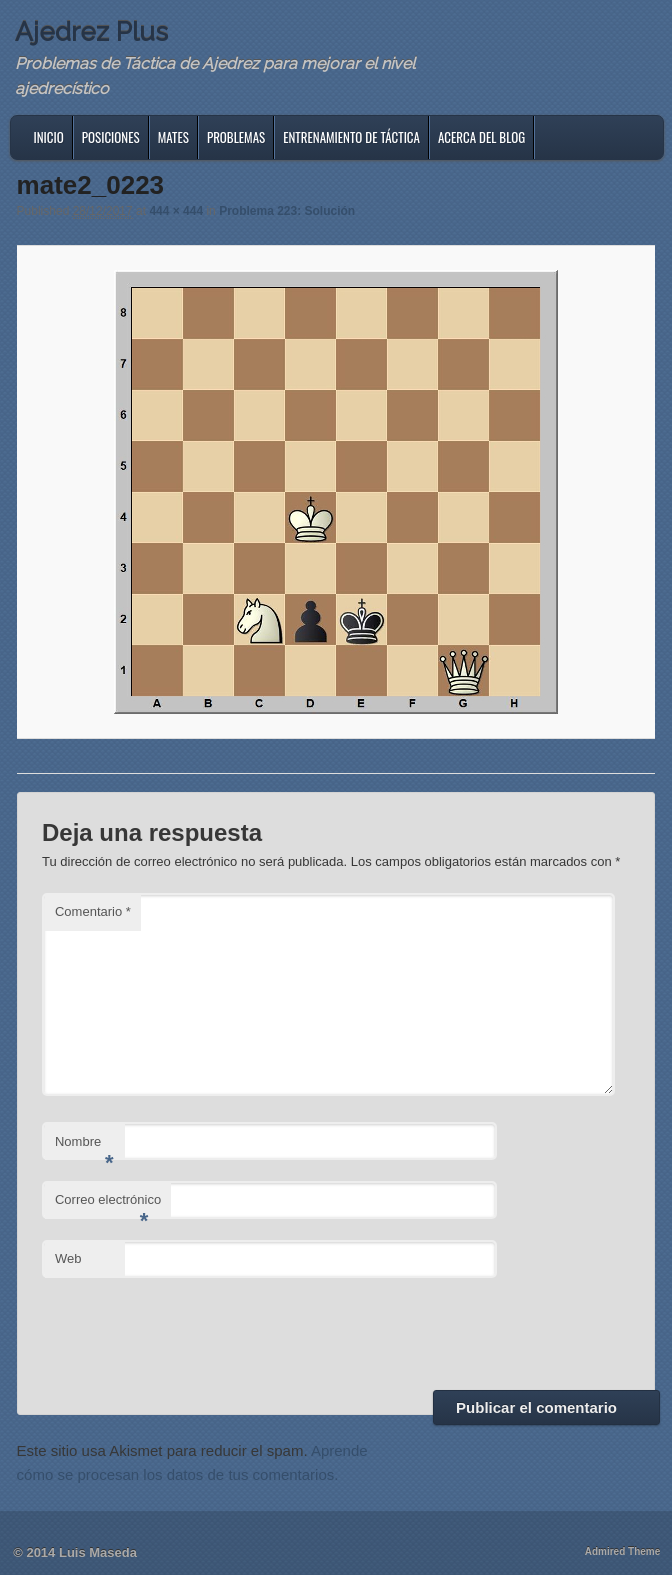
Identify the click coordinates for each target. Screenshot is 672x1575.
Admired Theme (623, 1551)
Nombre (84, 1147)
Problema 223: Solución (287, 211)
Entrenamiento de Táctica (351, 137)
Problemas (236, 137)
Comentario (93, 911)
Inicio (49, 137)
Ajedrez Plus (91, 32)
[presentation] (194, 1331)
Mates (173, 137)
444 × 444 (176, 211)
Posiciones (111, 137)
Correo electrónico (108, 1205)
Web (68, 1258)
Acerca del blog (481, 137)
